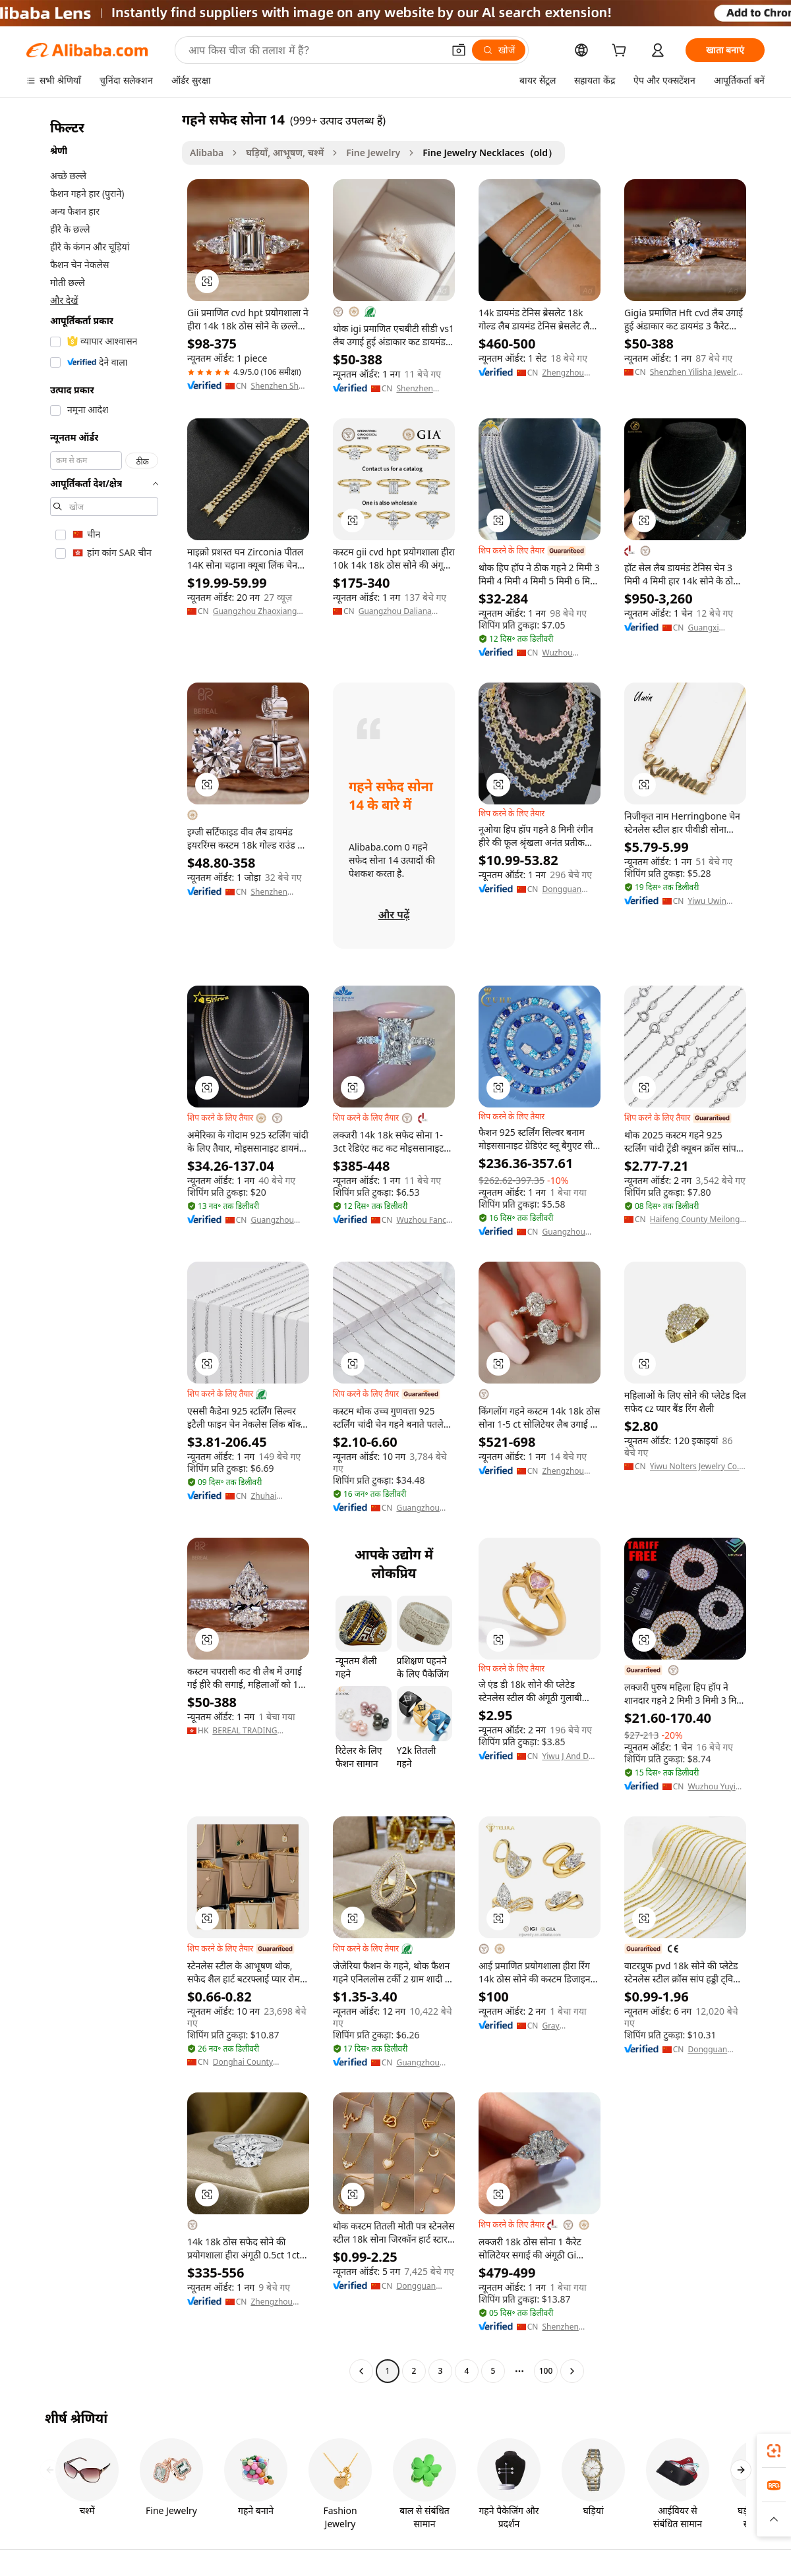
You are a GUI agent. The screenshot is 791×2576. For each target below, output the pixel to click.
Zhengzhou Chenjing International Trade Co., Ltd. (276, 2302)
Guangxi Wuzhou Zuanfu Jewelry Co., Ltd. (715, 628)
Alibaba (206, 152)
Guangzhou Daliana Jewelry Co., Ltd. (395, 611)
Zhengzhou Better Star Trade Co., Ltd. (568, 373)
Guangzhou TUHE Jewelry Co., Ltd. (566, 1232)
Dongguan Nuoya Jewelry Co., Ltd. (568, 889)
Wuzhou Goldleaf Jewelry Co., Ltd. (563, 653)
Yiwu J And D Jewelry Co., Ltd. (565, 1756)
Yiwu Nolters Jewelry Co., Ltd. (696, 1466)
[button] (459, 50)
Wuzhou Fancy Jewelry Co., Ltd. (423, 1220)
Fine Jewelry (373, 152)
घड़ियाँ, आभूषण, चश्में (285, 152)
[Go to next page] (572, 2371)
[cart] (621, 51)
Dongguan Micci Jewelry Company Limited (711, 2049)
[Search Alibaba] (314, 50)
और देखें (64, 300)
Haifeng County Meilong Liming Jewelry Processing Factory (698, 1219)
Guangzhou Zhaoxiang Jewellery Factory (255, 611)
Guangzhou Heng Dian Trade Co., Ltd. (422, 2063)
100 (546, 2370)
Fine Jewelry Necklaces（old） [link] (490, 152)
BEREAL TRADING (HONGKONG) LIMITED (254, 1730)
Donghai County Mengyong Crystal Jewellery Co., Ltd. (246, 2062)
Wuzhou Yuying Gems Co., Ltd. (716, 1786)
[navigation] (100, 1246)
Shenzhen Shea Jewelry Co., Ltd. (278, 386)
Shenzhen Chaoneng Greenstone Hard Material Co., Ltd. (567, 2327)
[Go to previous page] (361, 2371)
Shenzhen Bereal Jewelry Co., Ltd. (422, 388)
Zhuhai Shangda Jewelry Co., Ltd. (271, 1496)
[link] (774, 2451)
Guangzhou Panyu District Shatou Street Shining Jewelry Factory (278, 1220)
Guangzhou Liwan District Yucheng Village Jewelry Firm (423, 1508)
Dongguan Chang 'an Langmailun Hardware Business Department (419, 2286)
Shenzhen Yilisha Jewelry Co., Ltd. (695, 372)
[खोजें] (498, 50)
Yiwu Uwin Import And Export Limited (715, 901)
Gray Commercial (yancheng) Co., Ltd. (570, 2026)
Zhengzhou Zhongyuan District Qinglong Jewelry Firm (564, 1471)
